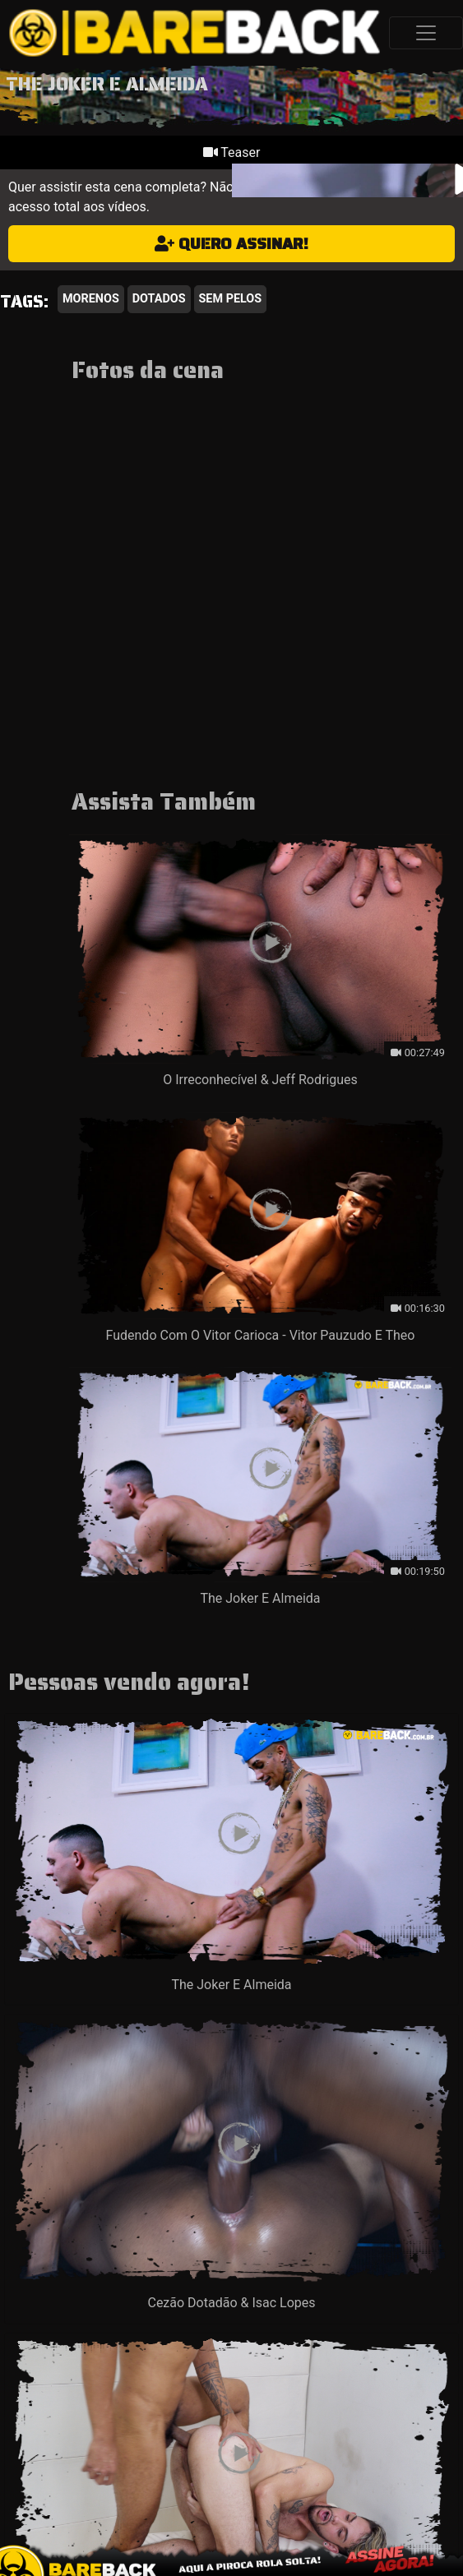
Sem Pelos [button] (230, 299)
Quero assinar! (231, 243)
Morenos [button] (91, 299)
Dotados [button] (159, 299)
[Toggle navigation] (426, 32)
